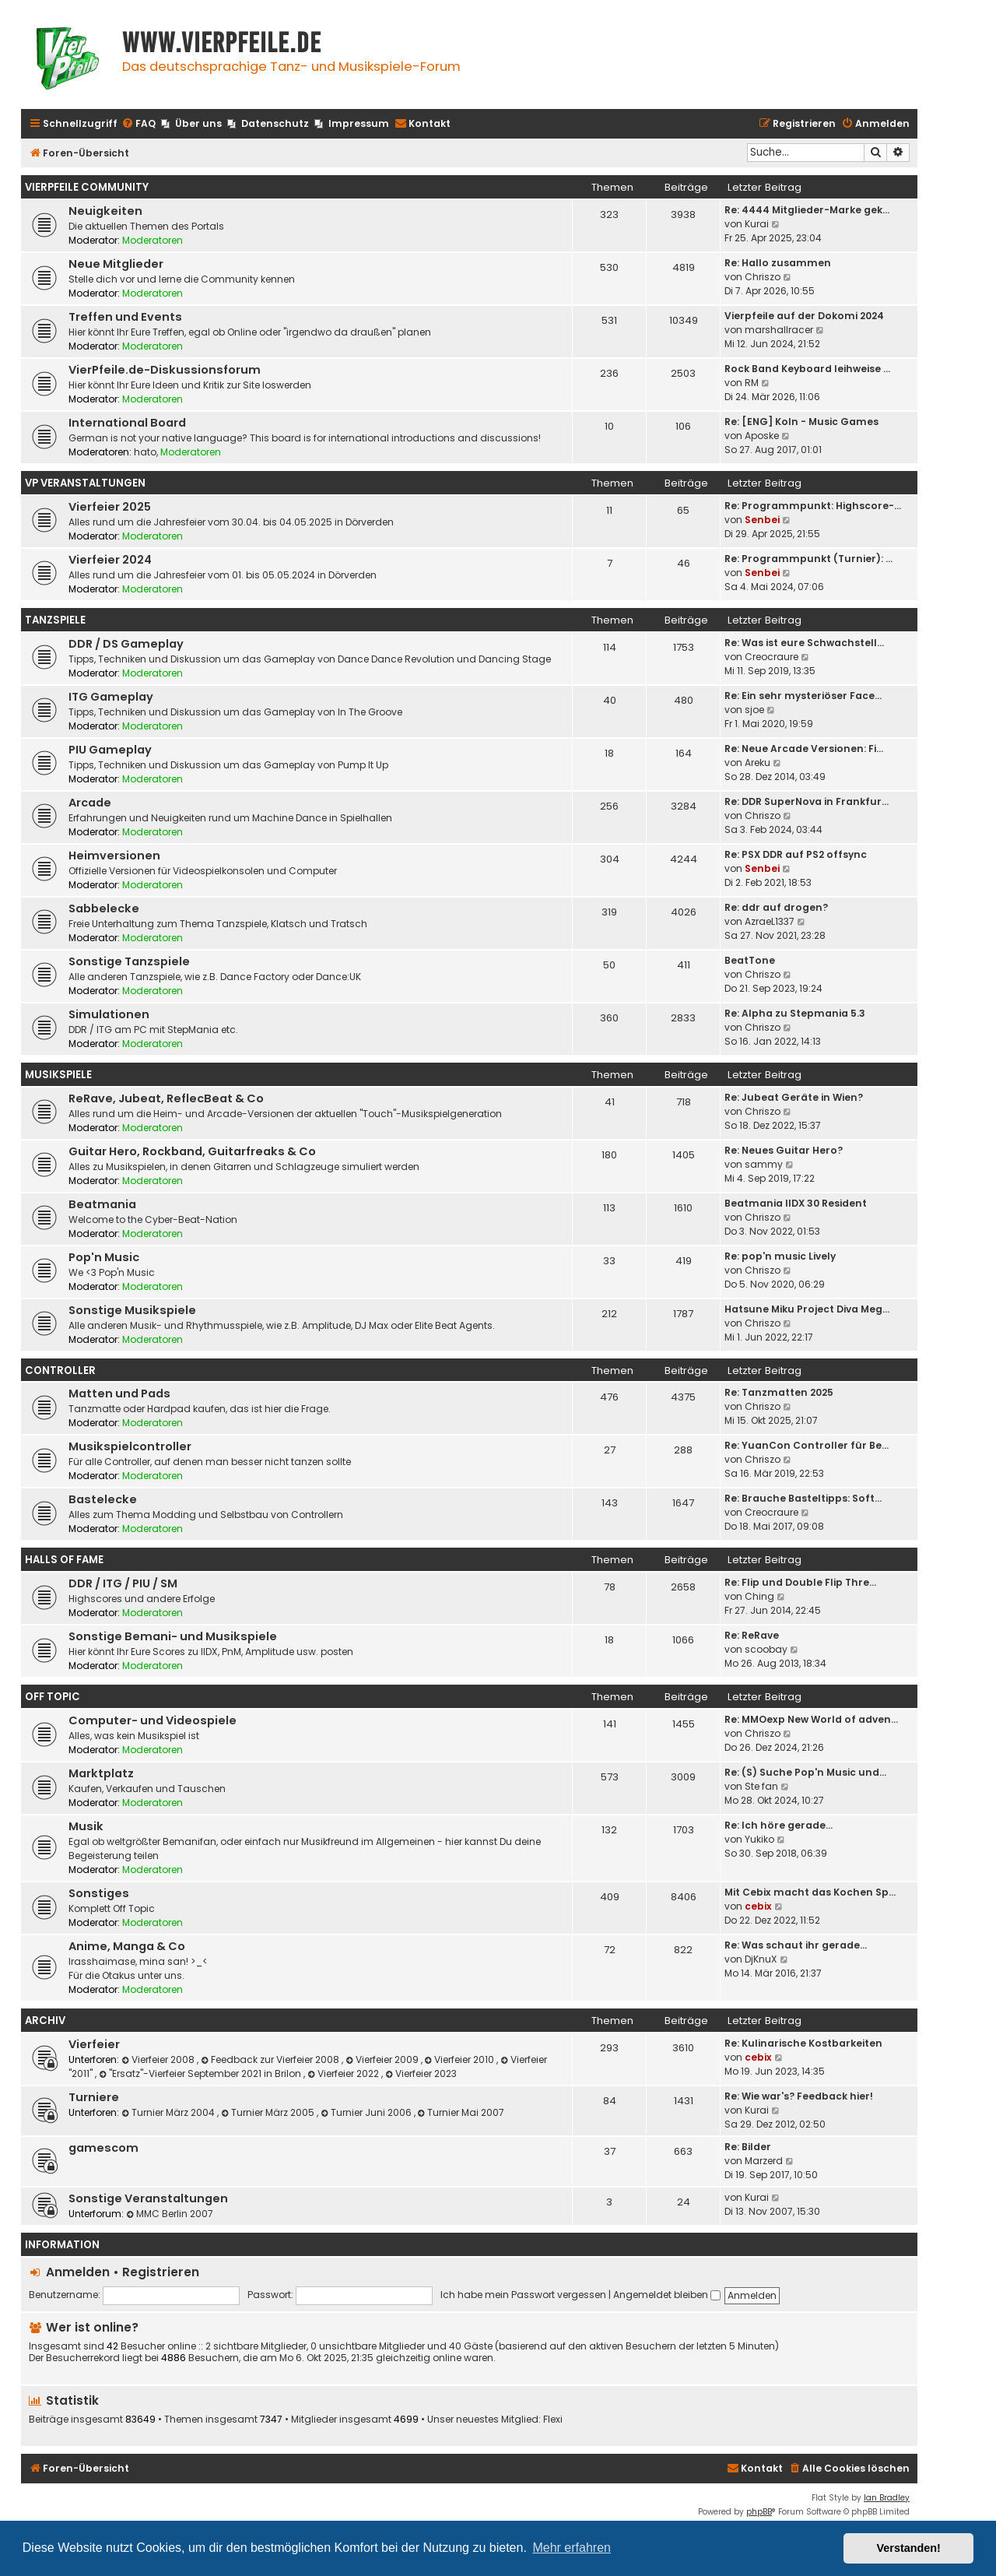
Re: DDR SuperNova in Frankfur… (806, 801)
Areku (757, 762)
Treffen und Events (125, 317)
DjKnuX (761, 1959)
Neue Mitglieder (115, 264)
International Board (127, 423)
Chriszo (762, 276)
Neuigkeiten (105, 211)
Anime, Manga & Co (126, 1946)
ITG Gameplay (110, 697)
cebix (758, 1906)
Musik (85, 1826)
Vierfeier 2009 (383, 2059)
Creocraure (771, 656)
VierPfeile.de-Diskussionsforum (164, 370)
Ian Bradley (887, 2498)
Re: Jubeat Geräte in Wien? (793, 1097)
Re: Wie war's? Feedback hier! (798, 2096)
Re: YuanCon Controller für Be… (806, 1445)
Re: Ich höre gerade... (778, 1825)
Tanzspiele (55, 620)
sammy (764, 1164)
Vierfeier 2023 (421, 2073)
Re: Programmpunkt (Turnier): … (808, 558)
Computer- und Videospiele (152, 1720)
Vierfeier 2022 (344, 2073)
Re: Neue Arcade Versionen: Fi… (803, 748)
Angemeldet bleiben (667, 2294)
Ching (759, 1596)
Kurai (757, 223)
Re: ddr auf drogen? (776, 907)
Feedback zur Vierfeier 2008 (271, 2059)
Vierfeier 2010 (461, 2059)
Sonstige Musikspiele (132, 1310)
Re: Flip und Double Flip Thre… (800, 1582)
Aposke (762, 435)
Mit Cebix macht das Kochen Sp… (810, 1892)
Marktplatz (101, 1773)
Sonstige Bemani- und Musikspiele (172, 1636)
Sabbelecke (103, 908)
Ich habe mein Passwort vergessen (523, 2294)
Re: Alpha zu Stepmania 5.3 (794, 1013)
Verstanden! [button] (909, 2548)
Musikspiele (58, 1074)
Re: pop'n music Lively (780, 1256)
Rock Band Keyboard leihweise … (807, 368)
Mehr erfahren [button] (571, 2547)
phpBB (759, 2512)
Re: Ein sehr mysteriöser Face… (803, 695)
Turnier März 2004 (169, 2112)
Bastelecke (102, 1499)
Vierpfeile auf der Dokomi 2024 (804, 315)
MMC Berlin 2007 (169, 2213)
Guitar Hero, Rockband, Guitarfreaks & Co (192, 1151)
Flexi (553, 2419)
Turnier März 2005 (269, 2112)
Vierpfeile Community (87, 187)
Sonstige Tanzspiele (129, 961)
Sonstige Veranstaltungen (148, 2198)
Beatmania (102, 1204)
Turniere (93, 2097)
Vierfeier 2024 (110, 560)
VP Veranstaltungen (85, 483)
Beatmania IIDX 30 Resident (795, 1203)
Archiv (45, 2020)
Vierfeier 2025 (109, 507)
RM (752, 382)
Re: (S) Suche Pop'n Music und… (805, 1772)
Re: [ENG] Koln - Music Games (801, 421)
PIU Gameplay (110, 749)
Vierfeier (94, 2044)
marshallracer (779, 329)
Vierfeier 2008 (159, 2059)
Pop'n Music (103, 1257)
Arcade (89, 802)
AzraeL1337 (769, 921)
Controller (60, 1370)
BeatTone (749, 960)
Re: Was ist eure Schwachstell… (804, 642)
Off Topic (52, 1696)
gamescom (103, 2148)
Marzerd (764, 2160)
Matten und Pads (119, 1393)
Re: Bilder (747, 2146)
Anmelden (78, 2272)
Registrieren (160, 2272)
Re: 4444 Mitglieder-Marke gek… (806, 209)
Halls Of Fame (64, 1559)
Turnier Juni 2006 (367, 2112)
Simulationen (108, 1014)
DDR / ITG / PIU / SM (122, 1583)
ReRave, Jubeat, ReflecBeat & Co (166, 1098)
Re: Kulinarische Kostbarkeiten (803, 2043)
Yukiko (759, 1839)
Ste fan (761, 1786)
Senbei (762, 519)
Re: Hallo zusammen (777, 262)
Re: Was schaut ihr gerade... (795, 1945)
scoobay (766, 1649)
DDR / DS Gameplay (126, 644)
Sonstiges (98, 1893)
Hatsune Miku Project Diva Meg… (806, 1309)
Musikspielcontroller (129, 1446)
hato (145, 452)
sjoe (754, 709)
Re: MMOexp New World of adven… (811, 1719)
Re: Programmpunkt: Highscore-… (812, 505)
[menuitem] (138, 124)
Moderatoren (152, 240)
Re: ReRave (751, 1635)
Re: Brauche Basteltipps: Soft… (803, 1498)
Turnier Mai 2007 (461, 2112)
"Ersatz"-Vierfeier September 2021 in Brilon (201, 2073)
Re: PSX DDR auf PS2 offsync (795, 854)
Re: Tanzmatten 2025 (778, 1392)
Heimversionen (114, 855)
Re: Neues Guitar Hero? (783, 1150)
